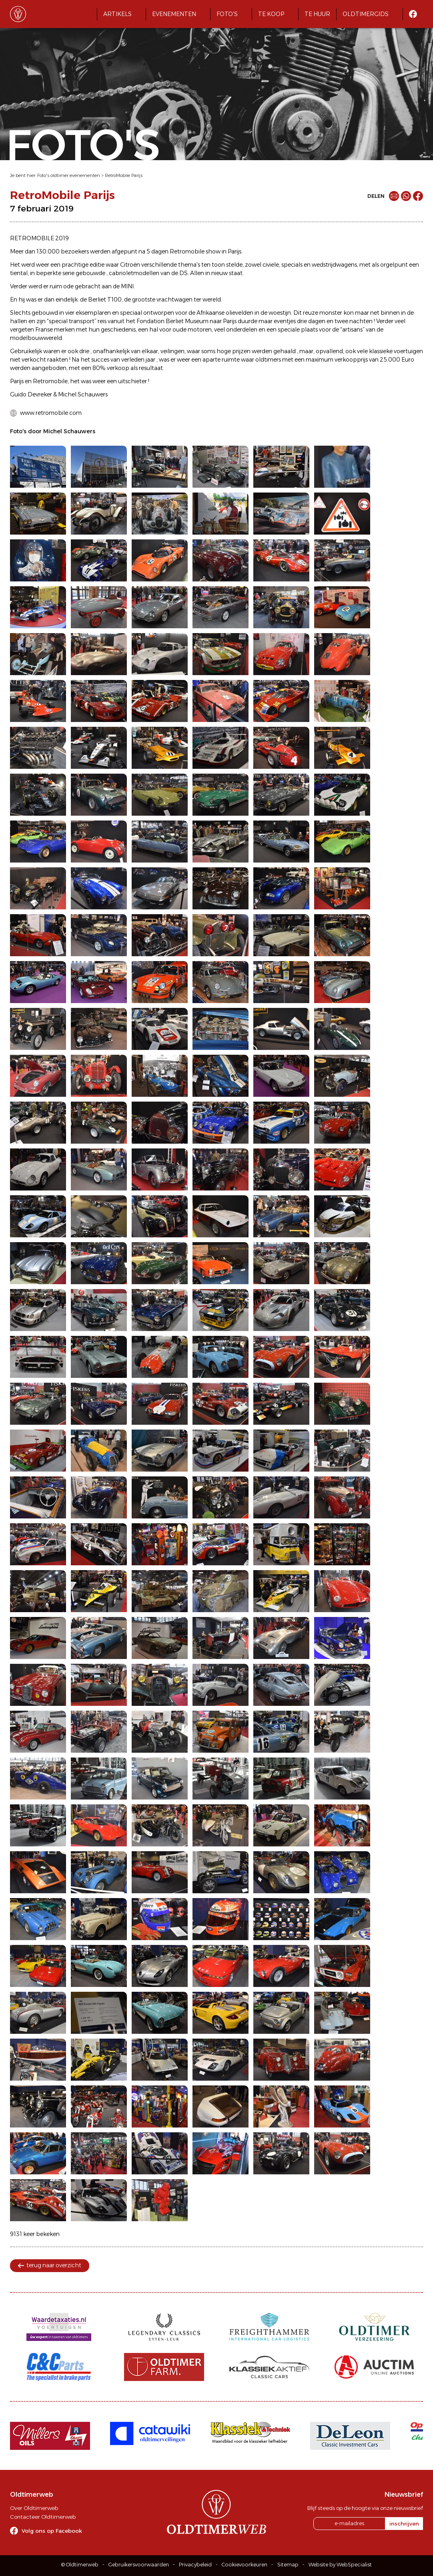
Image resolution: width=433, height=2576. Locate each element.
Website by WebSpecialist (340, 2565)
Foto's (227, 14)
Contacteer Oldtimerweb (43, 2517)
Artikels (117, 14)
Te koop (271, 14)
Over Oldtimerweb (34, 2508)
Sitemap (288, 2565)
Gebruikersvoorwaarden (138, 2565)
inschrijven (404, 2523)
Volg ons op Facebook (52, 2531)
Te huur (317, 14)
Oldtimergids (366, 14)
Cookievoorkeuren (244, 2565)
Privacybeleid (195, 2565)
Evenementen (174, 14)
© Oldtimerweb (79, 2565)
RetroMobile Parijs (123, 175)
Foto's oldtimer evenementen (68, 175)
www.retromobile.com (51, 412)
